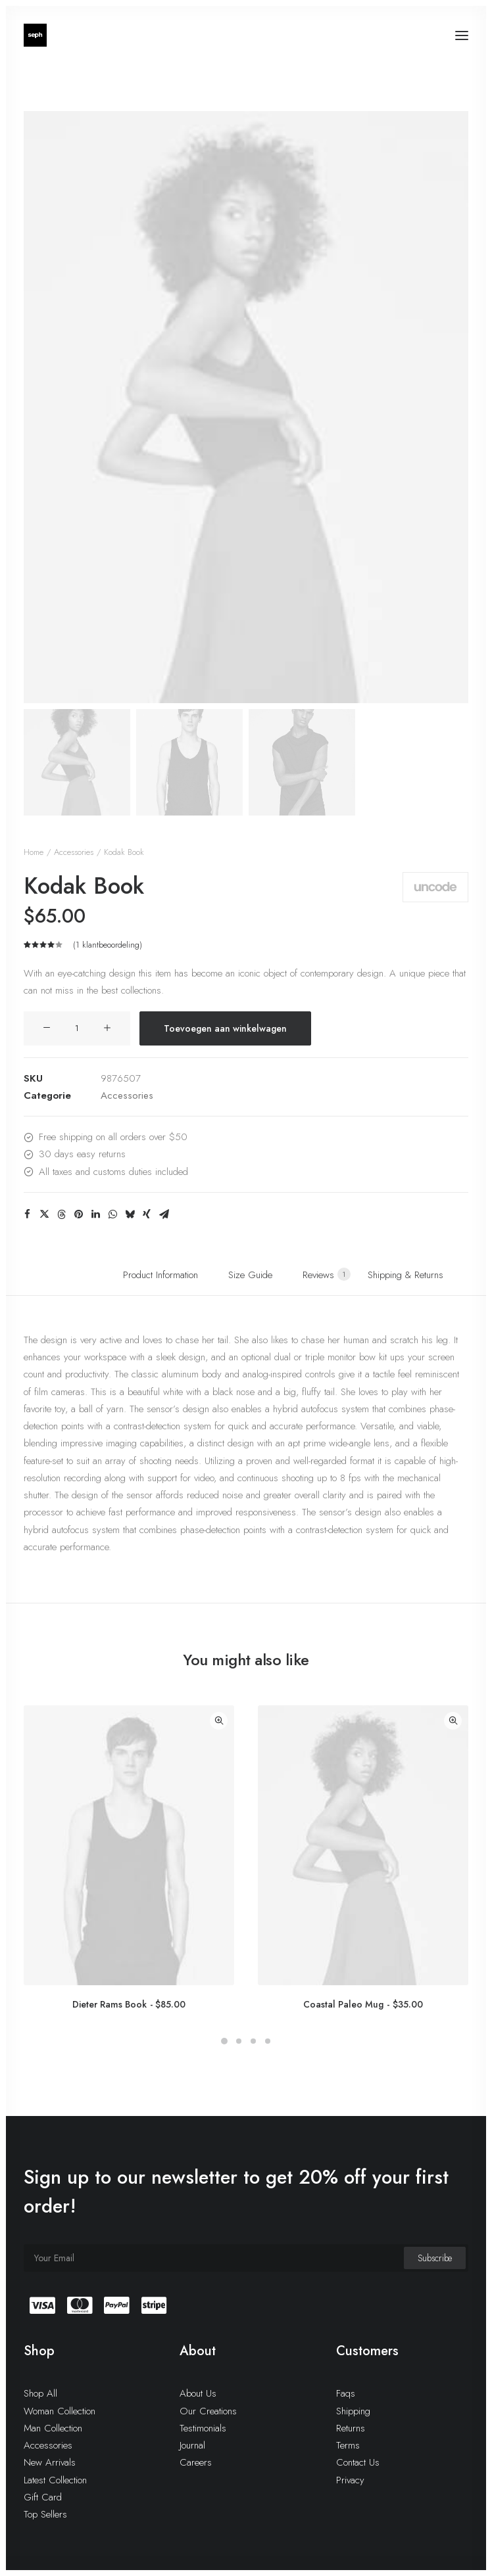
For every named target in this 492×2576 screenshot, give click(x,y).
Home (33, 852)
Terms (348, 2445)
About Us (198, 2393)
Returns (350, 2428)
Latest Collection (55, 2480)
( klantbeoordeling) (107, 944)
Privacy (350, 2480)
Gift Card (43, 2497)
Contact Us (358, 2462)
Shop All (40, 2393)
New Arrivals (50, 2462)
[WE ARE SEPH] (35, 35)
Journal (192, 2445)
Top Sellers (45, 2514)
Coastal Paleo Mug (362, 2004)
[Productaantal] (77, 1028)
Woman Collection (59, 2411)
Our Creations (208, 2411)
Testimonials (203, 2428)
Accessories (73, 852)
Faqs (345, 2393)
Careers (196, 2462)
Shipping (353, 2411)
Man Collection (53, 2428)
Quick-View (219, 1721)
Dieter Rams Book (128, 2004)
